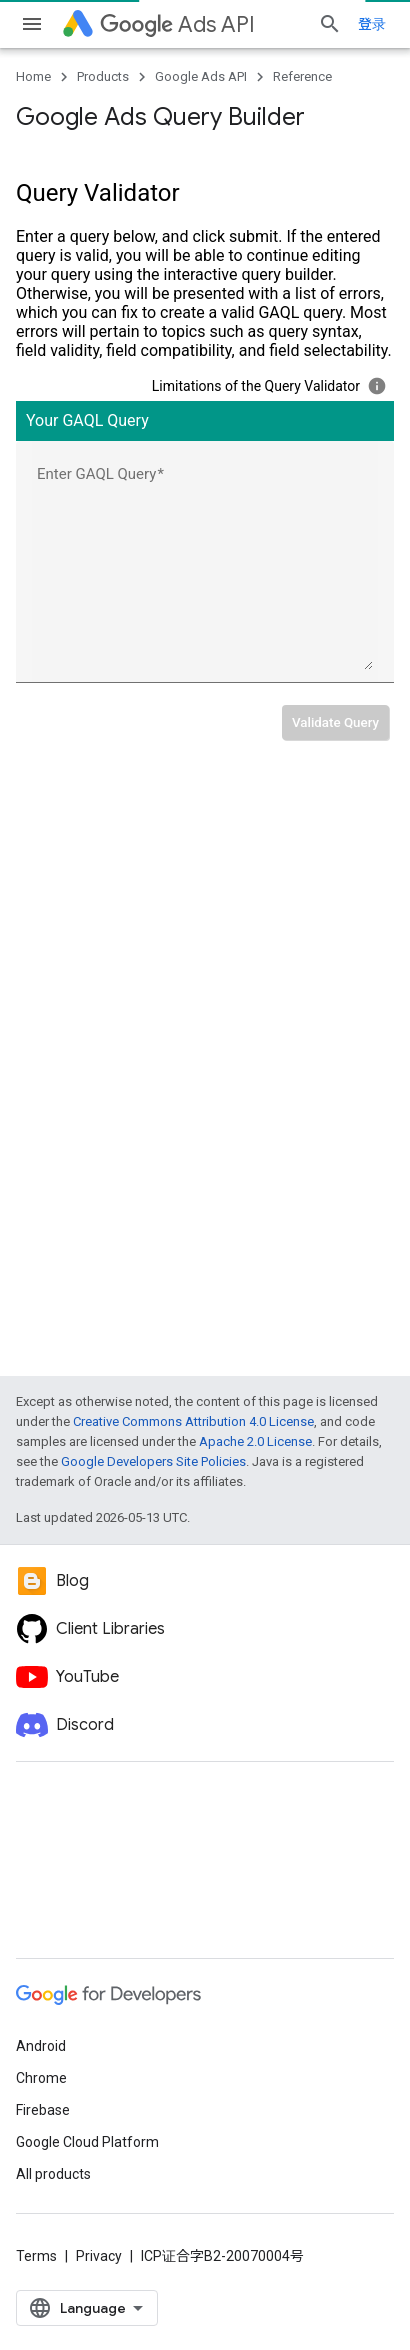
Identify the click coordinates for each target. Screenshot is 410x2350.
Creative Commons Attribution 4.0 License (193, 1421)
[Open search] (330, 24)
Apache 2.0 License (255, 1441)
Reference (302, 76)
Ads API (177, 24)
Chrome (41, 2078)
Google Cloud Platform (87, 2142)
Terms (36, 2256)
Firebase (43, 2110)
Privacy (99, 2256)
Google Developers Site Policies (153, 1461)
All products (53, 2174)
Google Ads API (201, 76)
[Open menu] (32, 24)
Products (103, 76)
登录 (372, 24)
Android (41, 2046)
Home (33, 76)
